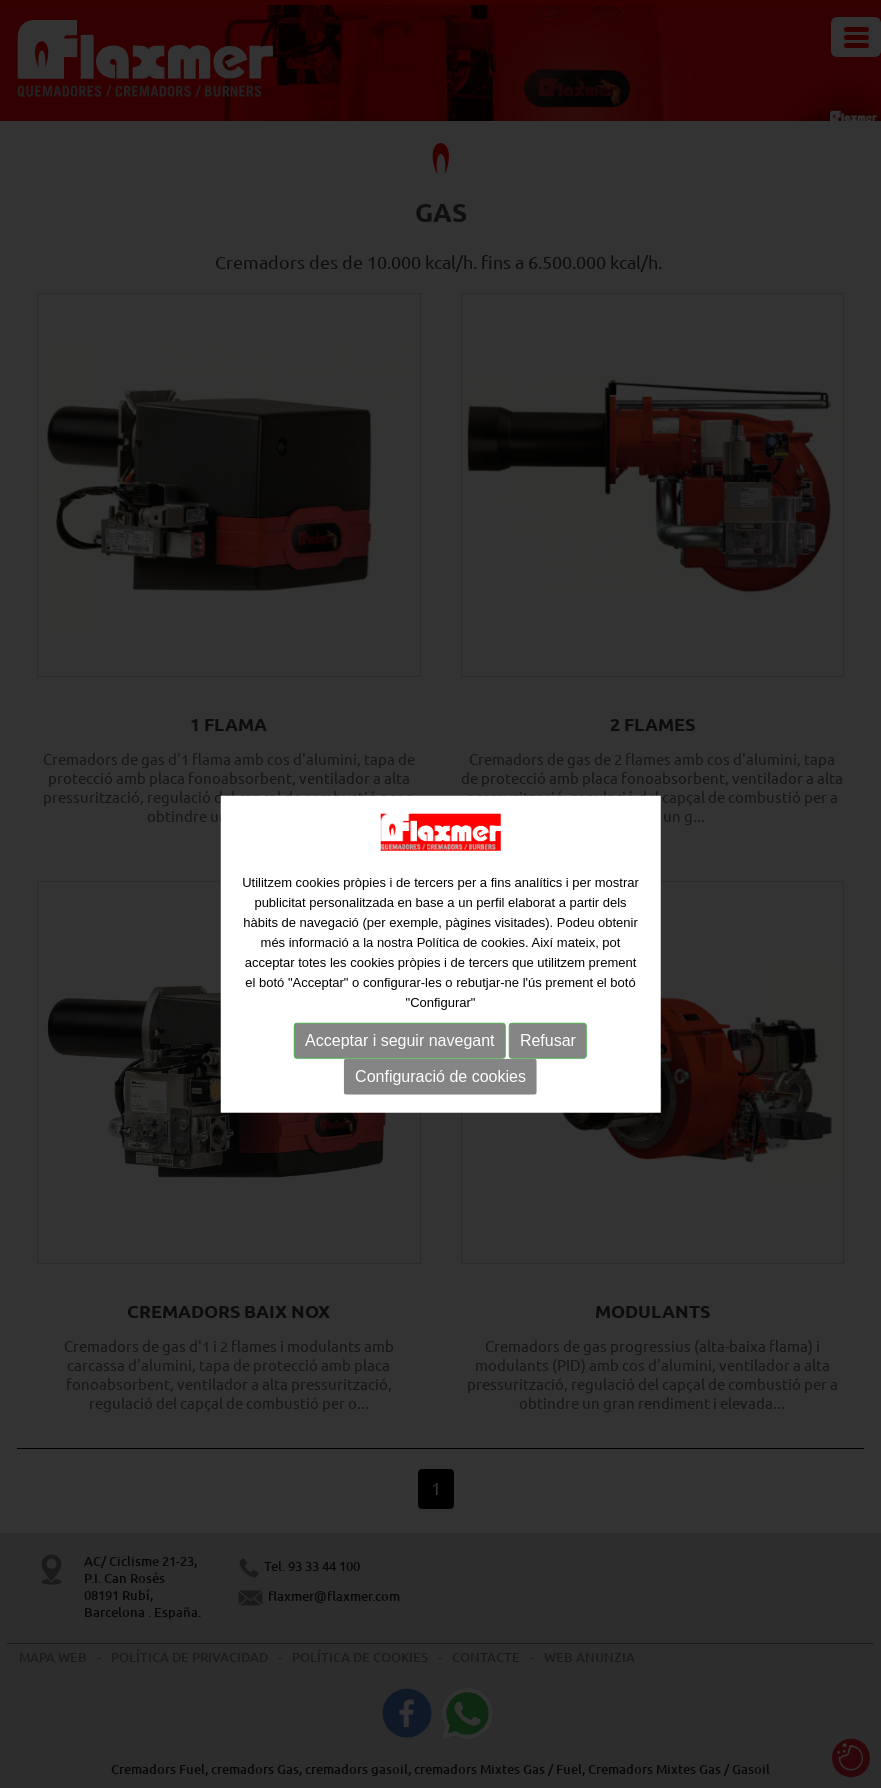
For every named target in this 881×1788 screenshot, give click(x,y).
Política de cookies (471, 956)
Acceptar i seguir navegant (399, 1054)
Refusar (548, 1054)
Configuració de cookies (440, 1090)
